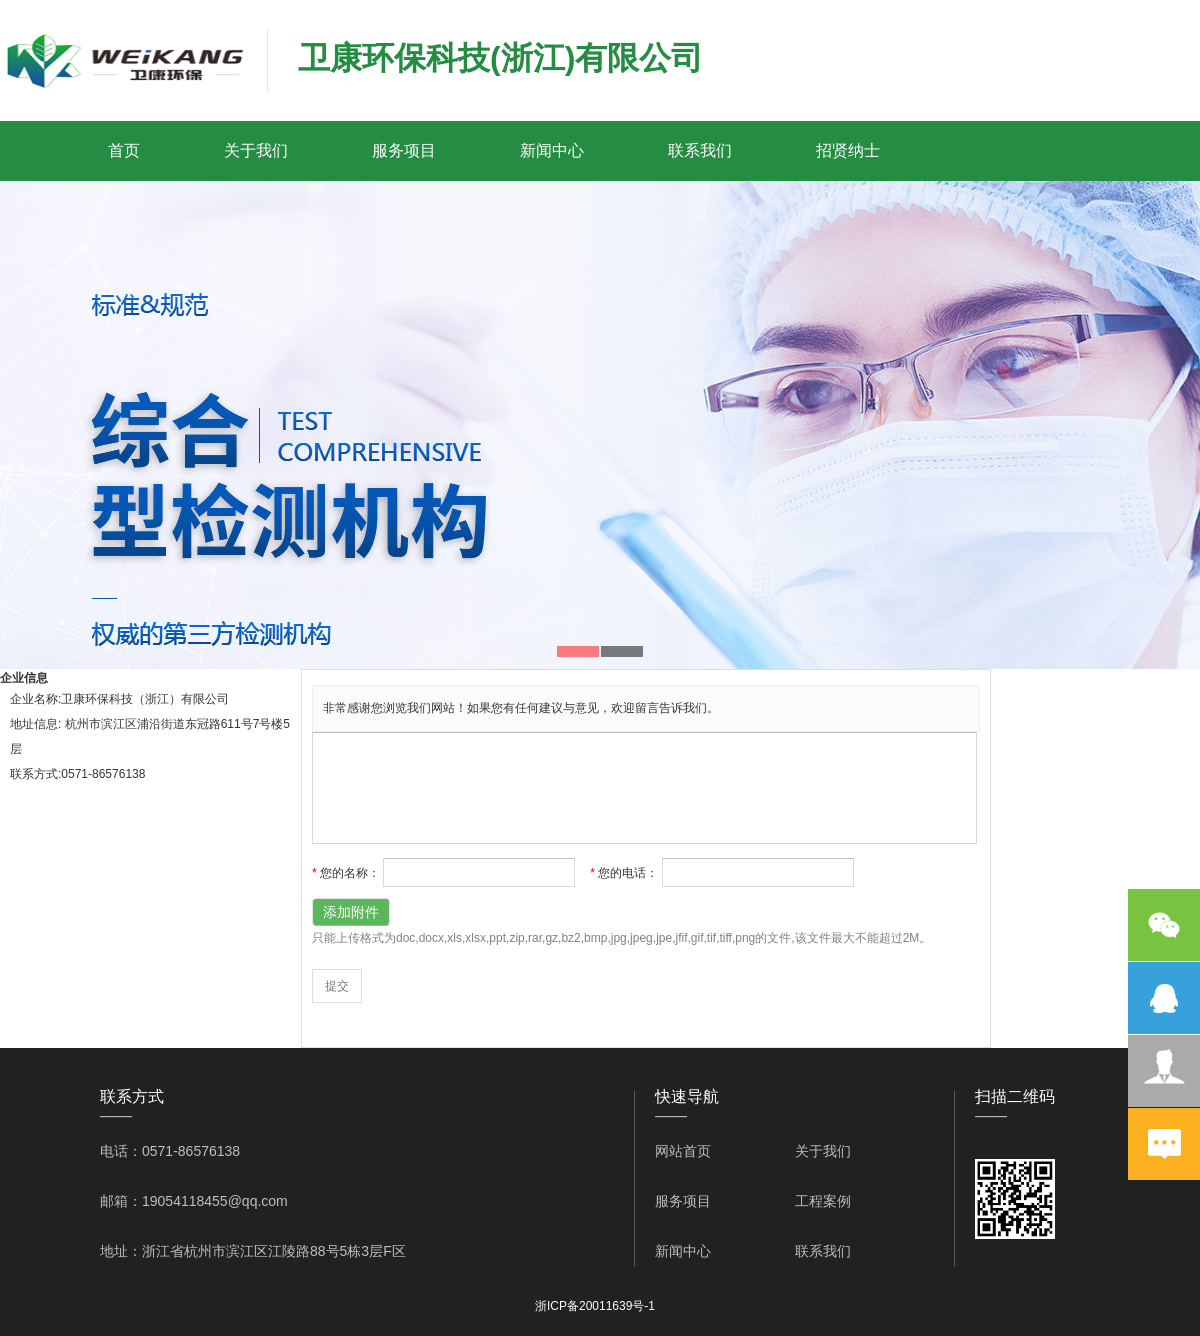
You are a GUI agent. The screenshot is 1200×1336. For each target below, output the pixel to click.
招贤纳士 (848, 150)
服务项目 (404, 150)
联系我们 (700, 150)
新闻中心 (552, 150)
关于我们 (256, 150)
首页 (124, 150)
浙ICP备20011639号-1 (595, 1306)
